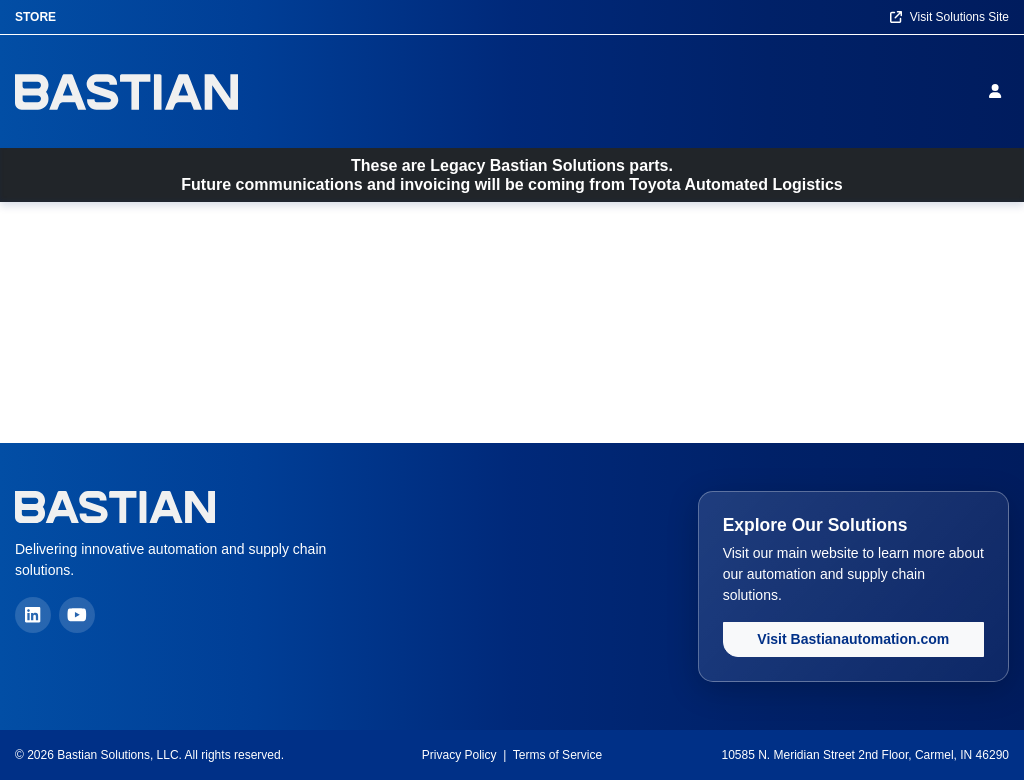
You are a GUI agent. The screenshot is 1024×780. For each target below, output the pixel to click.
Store (35, 17)
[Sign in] (999, 91)
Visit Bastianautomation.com (853, 639)
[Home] (126, 91)
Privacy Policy (459, 755)
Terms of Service (557, 755)
